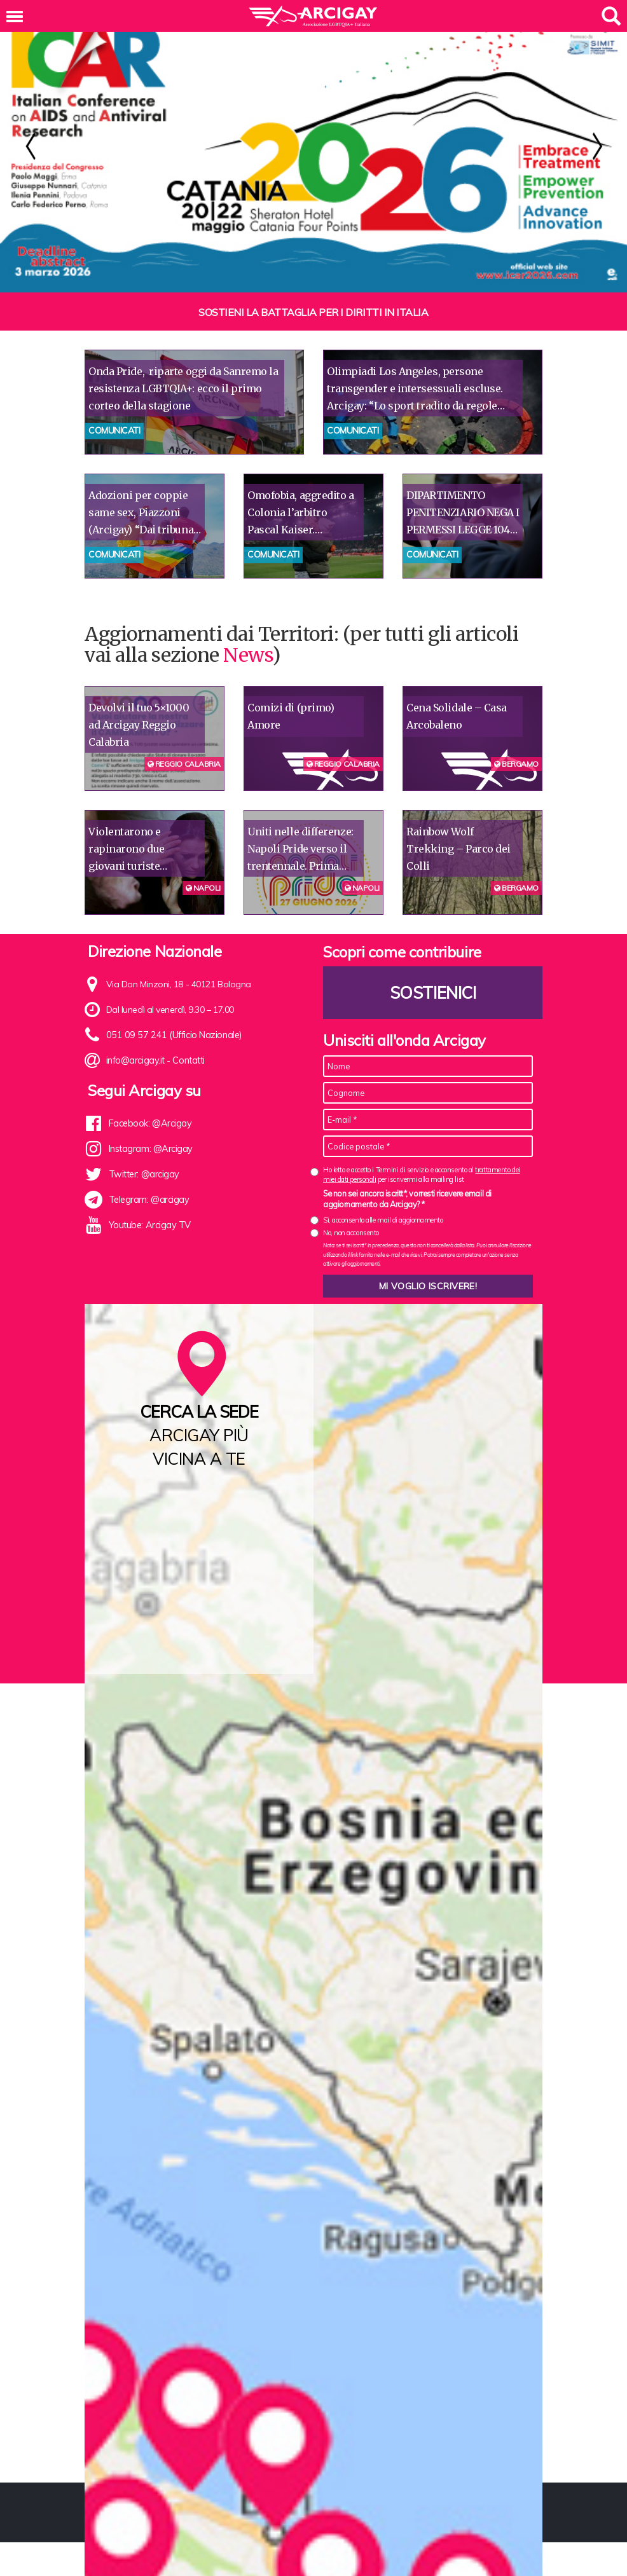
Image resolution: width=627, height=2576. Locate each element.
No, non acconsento (351, 1232)
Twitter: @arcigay (143, 1174)
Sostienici (433, 992)
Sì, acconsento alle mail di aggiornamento (383, 1220)
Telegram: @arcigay (148, 1199)
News (247, 655)
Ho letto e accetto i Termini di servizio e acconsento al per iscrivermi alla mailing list (421, 1174)
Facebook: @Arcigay (149, 1123)
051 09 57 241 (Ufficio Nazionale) (170, 1035)
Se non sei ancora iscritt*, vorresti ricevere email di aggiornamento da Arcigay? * (407, 1199)
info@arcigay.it (135, 1060)
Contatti (187, 1060)
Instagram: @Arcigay (150, 1148)
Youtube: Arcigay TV (148, 1225)
